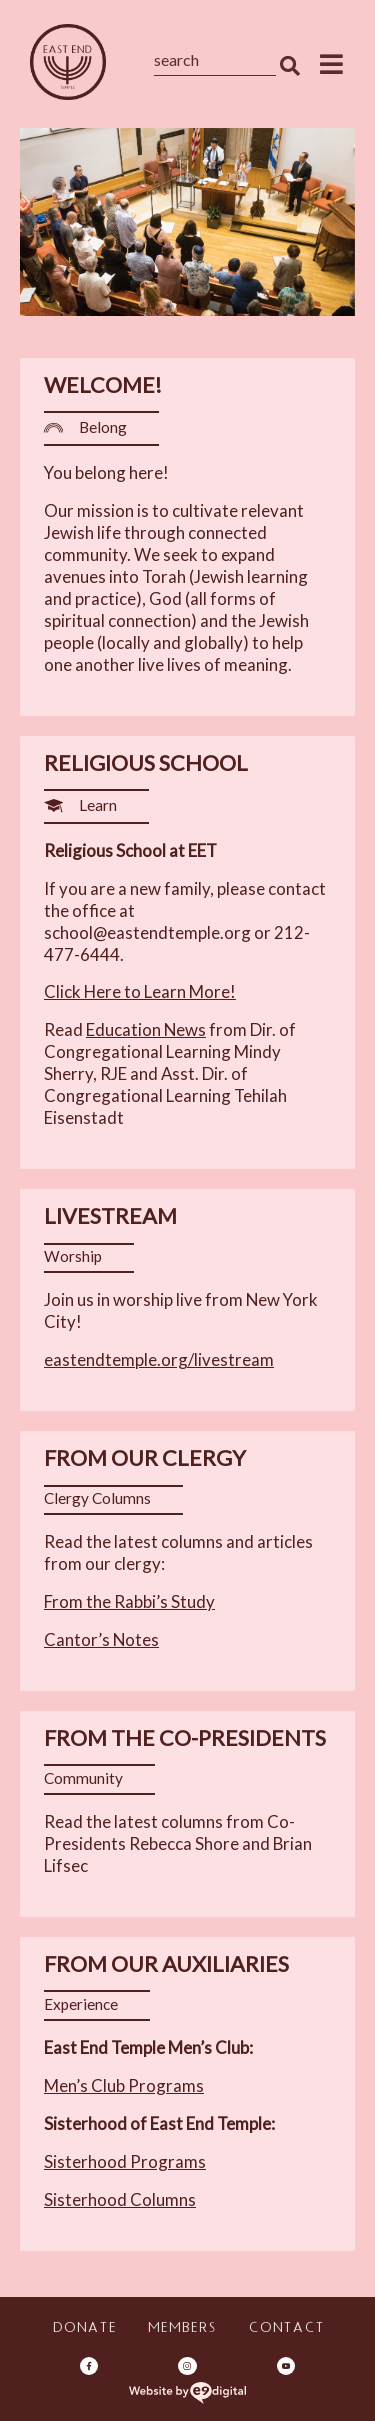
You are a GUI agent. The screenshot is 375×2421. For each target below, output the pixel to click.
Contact (286, 2329)
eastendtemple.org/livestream (159, 1359)
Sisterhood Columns (120, 2199)
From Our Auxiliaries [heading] (166, 1964)
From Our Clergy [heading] (145, 1458)
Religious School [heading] (146, 763)
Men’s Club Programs (124, 2085)
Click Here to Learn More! (140, 991)
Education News (146, 1029)
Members (181, 2329)
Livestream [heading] (110, 1216)
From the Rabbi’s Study (129, 1601)
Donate (84, 2329)
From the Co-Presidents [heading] (185, 1738)
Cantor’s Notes (101, 1639)
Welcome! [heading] (103, 385)
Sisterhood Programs (125, 2161)
